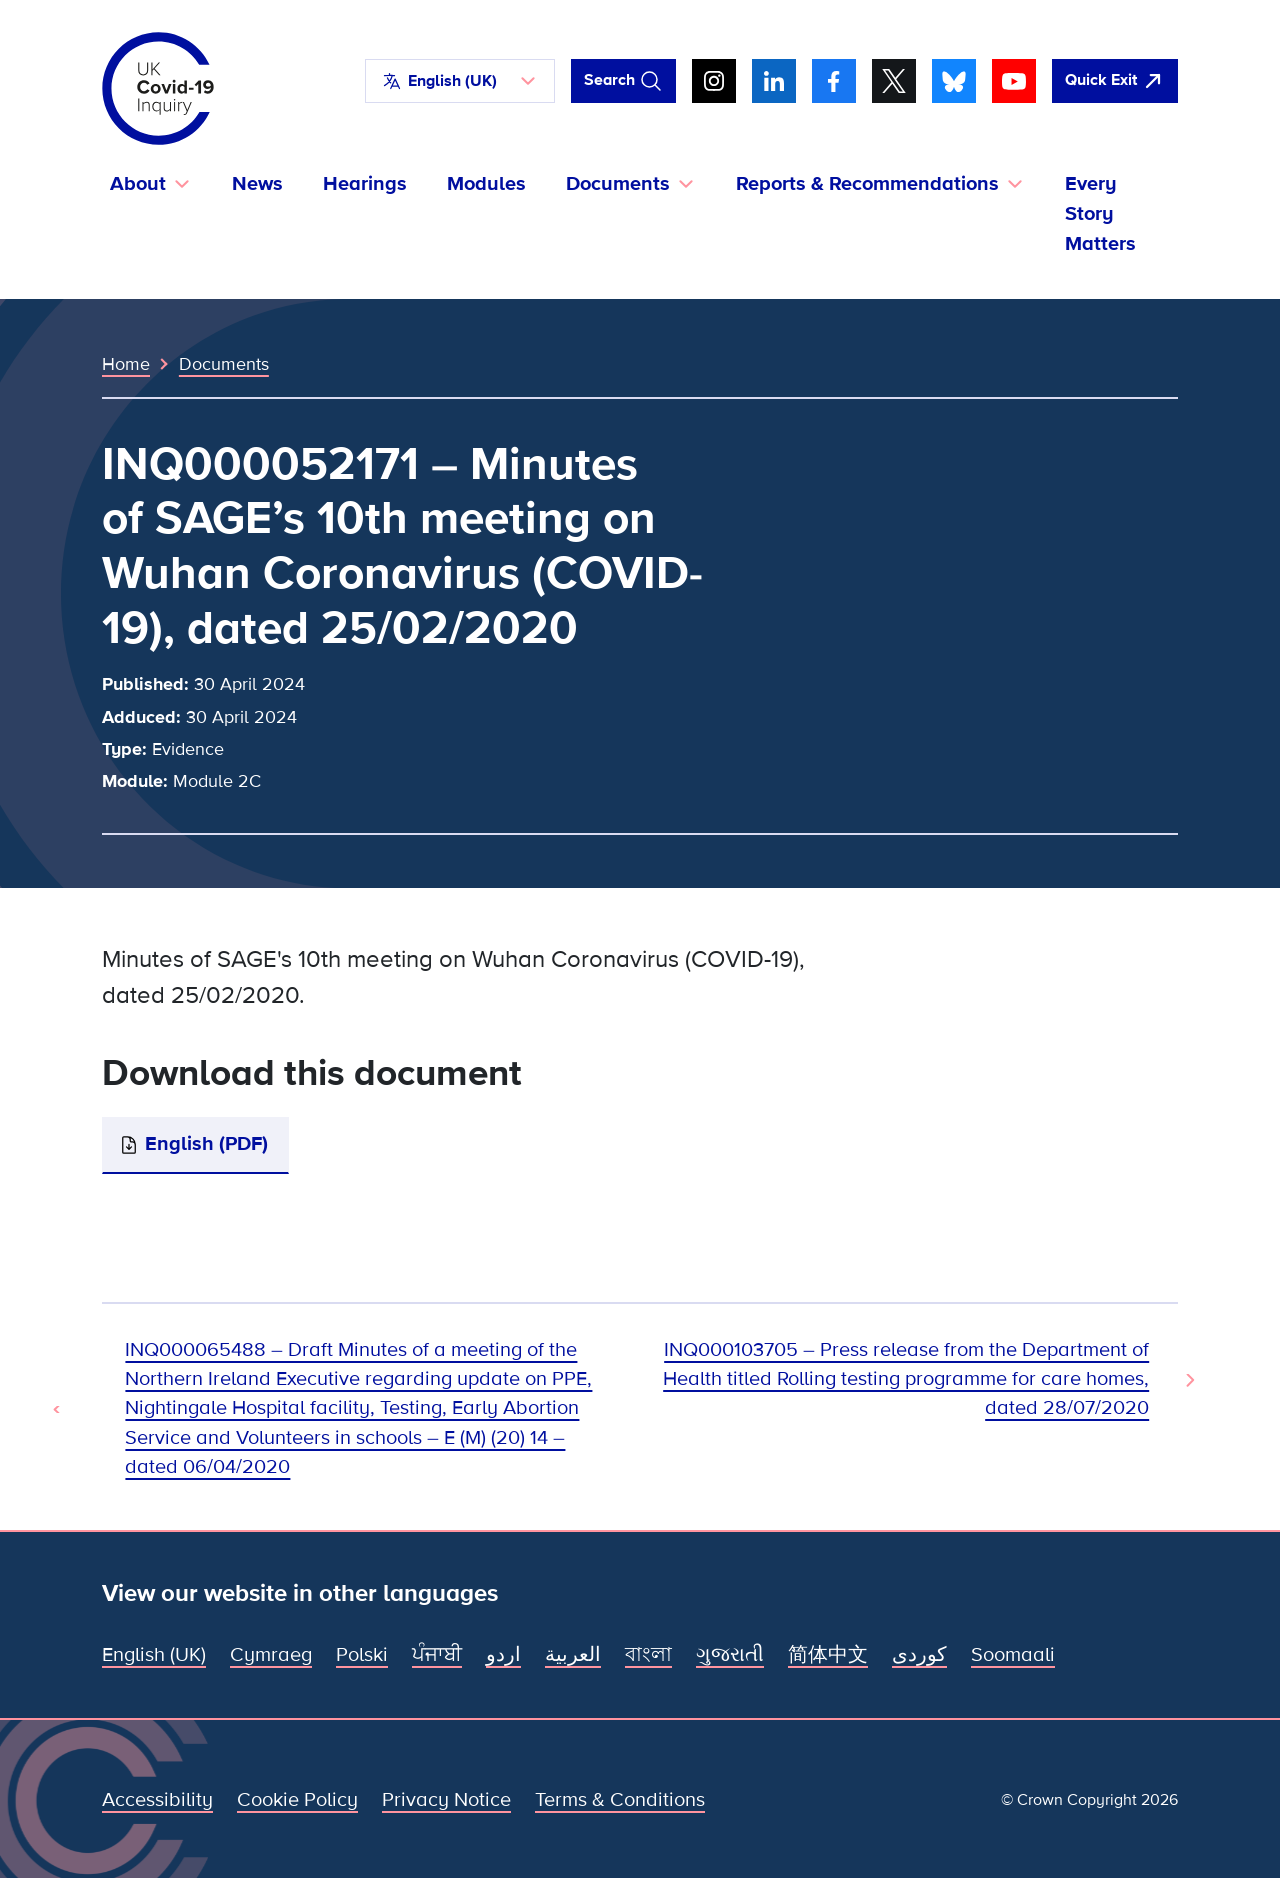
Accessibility (157, 1800)
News (257, 184)
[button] (460, 81)
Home (126, 364)
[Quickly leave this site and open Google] (1115, 81)
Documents (224, 364)
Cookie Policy (297, 1800)
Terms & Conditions (620, 1800)
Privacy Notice (446, 1800)
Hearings (365, 184)
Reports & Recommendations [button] (867, 184)
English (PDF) (206, 1144)
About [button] (138, 184)
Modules (486, 184)
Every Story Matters (1100, 214)
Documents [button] (618, 184)
